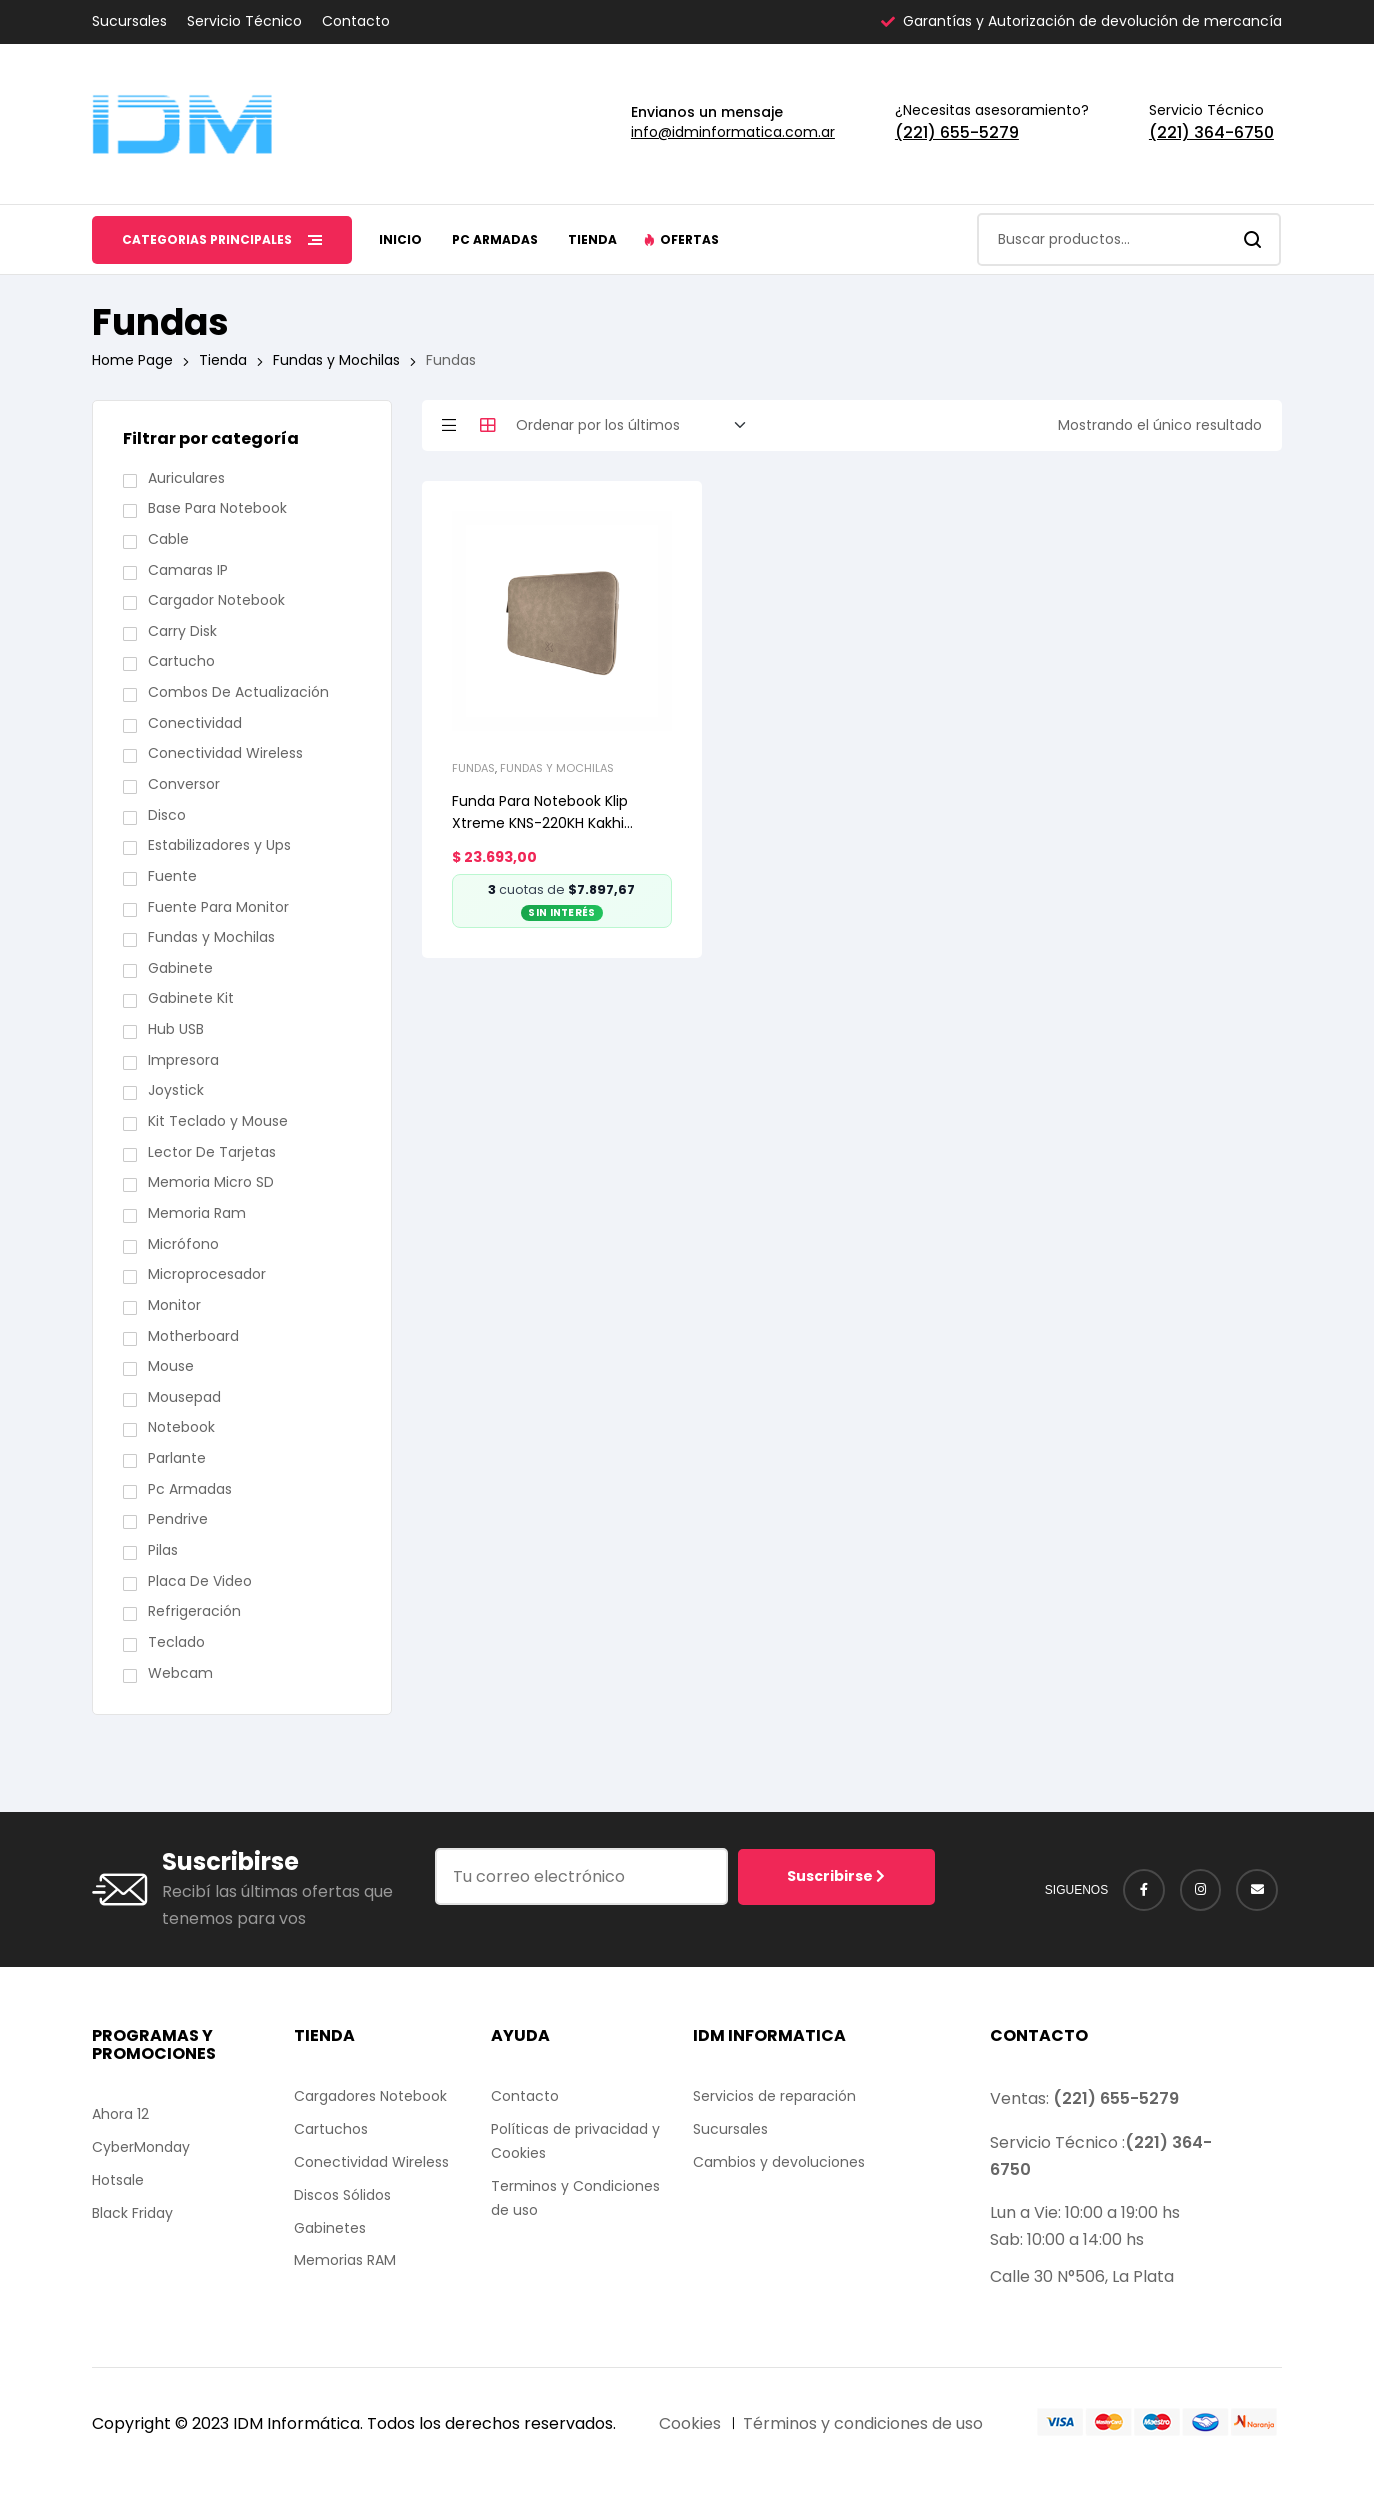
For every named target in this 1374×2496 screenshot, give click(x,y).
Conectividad (195, 723)
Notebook (181, 1427)
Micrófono (183, 1244)
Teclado (176, 1642)
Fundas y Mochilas (336, 360)
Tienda (223, 360)
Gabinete (180, 968)
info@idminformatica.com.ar (733, 132)
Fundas (473, 768)
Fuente (172, 876)
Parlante (177, 1458)
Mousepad (184, 1397)
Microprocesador (207, 1274)
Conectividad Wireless (225, 753)
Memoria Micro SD (211, 1182)
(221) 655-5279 (957, 132)
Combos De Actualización (238, 692)
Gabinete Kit (191, 998)
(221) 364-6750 (1211, 132)
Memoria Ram (197, 1213)
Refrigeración (194, 1611)
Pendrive (178, 1519)
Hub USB (176, 1029)
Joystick (176, 1090)
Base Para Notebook (217, 508)
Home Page (132, 360)
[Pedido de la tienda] (637, 426)
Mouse (171, 1366)
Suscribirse (836, 1876)
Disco (167, 815)
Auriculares (186, 478)
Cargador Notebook (216, 600)
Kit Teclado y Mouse (218, 1121)
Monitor (174, 1305)
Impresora (183, 1060)
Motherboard (193, 1336)
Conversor (184, 784)
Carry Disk (182, 631)
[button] (681, 240)
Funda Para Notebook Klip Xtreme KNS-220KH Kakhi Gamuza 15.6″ (540, 823)
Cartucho (181, 661)
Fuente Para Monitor (218, 907)
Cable (168, 539)
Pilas (163, 1550)
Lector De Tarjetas (212, 1152)
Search (1253, 239)
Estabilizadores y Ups (219, 845)
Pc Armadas (190, 1489)
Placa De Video (200, 1581)
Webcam (180, 1673)
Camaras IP (188, 570)
